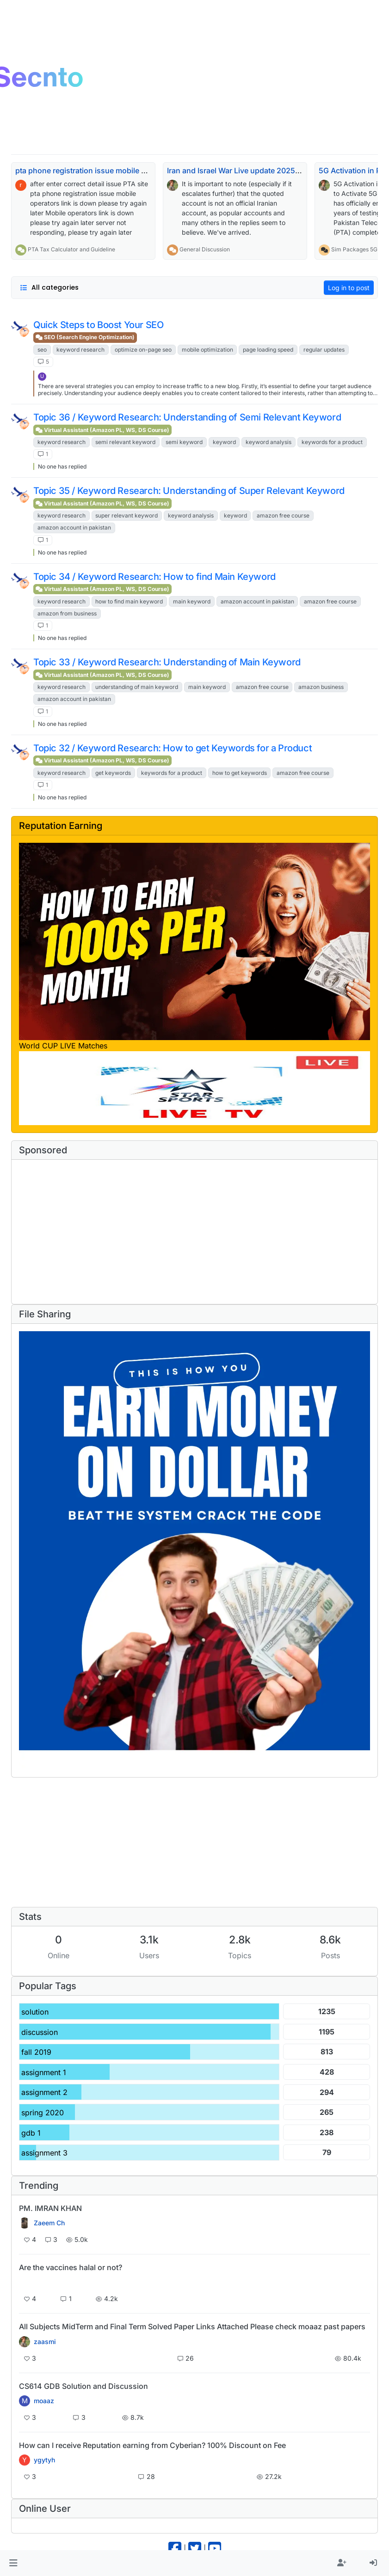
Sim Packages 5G (354, 249)
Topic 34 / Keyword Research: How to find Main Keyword (154, 576)
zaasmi (45, 2341)
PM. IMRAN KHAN (50, 2208)
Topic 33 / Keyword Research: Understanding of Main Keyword (167, 662)
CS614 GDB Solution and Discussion (83, 2386)
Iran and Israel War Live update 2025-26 (237, 170)
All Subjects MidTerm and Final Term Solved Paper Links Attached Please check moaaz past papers (192, 2326)
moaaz (44, 2401)
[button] (13, 2563)
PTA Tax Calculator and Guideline (71, 249)
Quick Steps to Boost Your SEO (98, 324)
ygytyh (44, 2460)
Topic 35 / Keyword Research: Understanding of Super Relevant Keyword (189, 490)
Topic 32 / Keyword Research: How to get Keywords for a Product (172, 748)
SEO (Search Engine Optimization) (85, 337)
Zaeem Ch (49, 2223)
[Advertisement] (184, 1232)
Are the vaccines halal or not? (70, 2267)
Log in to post (349, 288)
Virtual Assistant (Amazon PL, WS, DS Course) (102, 429)
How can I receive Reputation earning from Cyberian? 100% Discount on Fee (152, 2445)
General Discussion (204, 249)
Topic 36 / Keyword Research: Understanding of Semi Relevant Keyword (187, 417)
